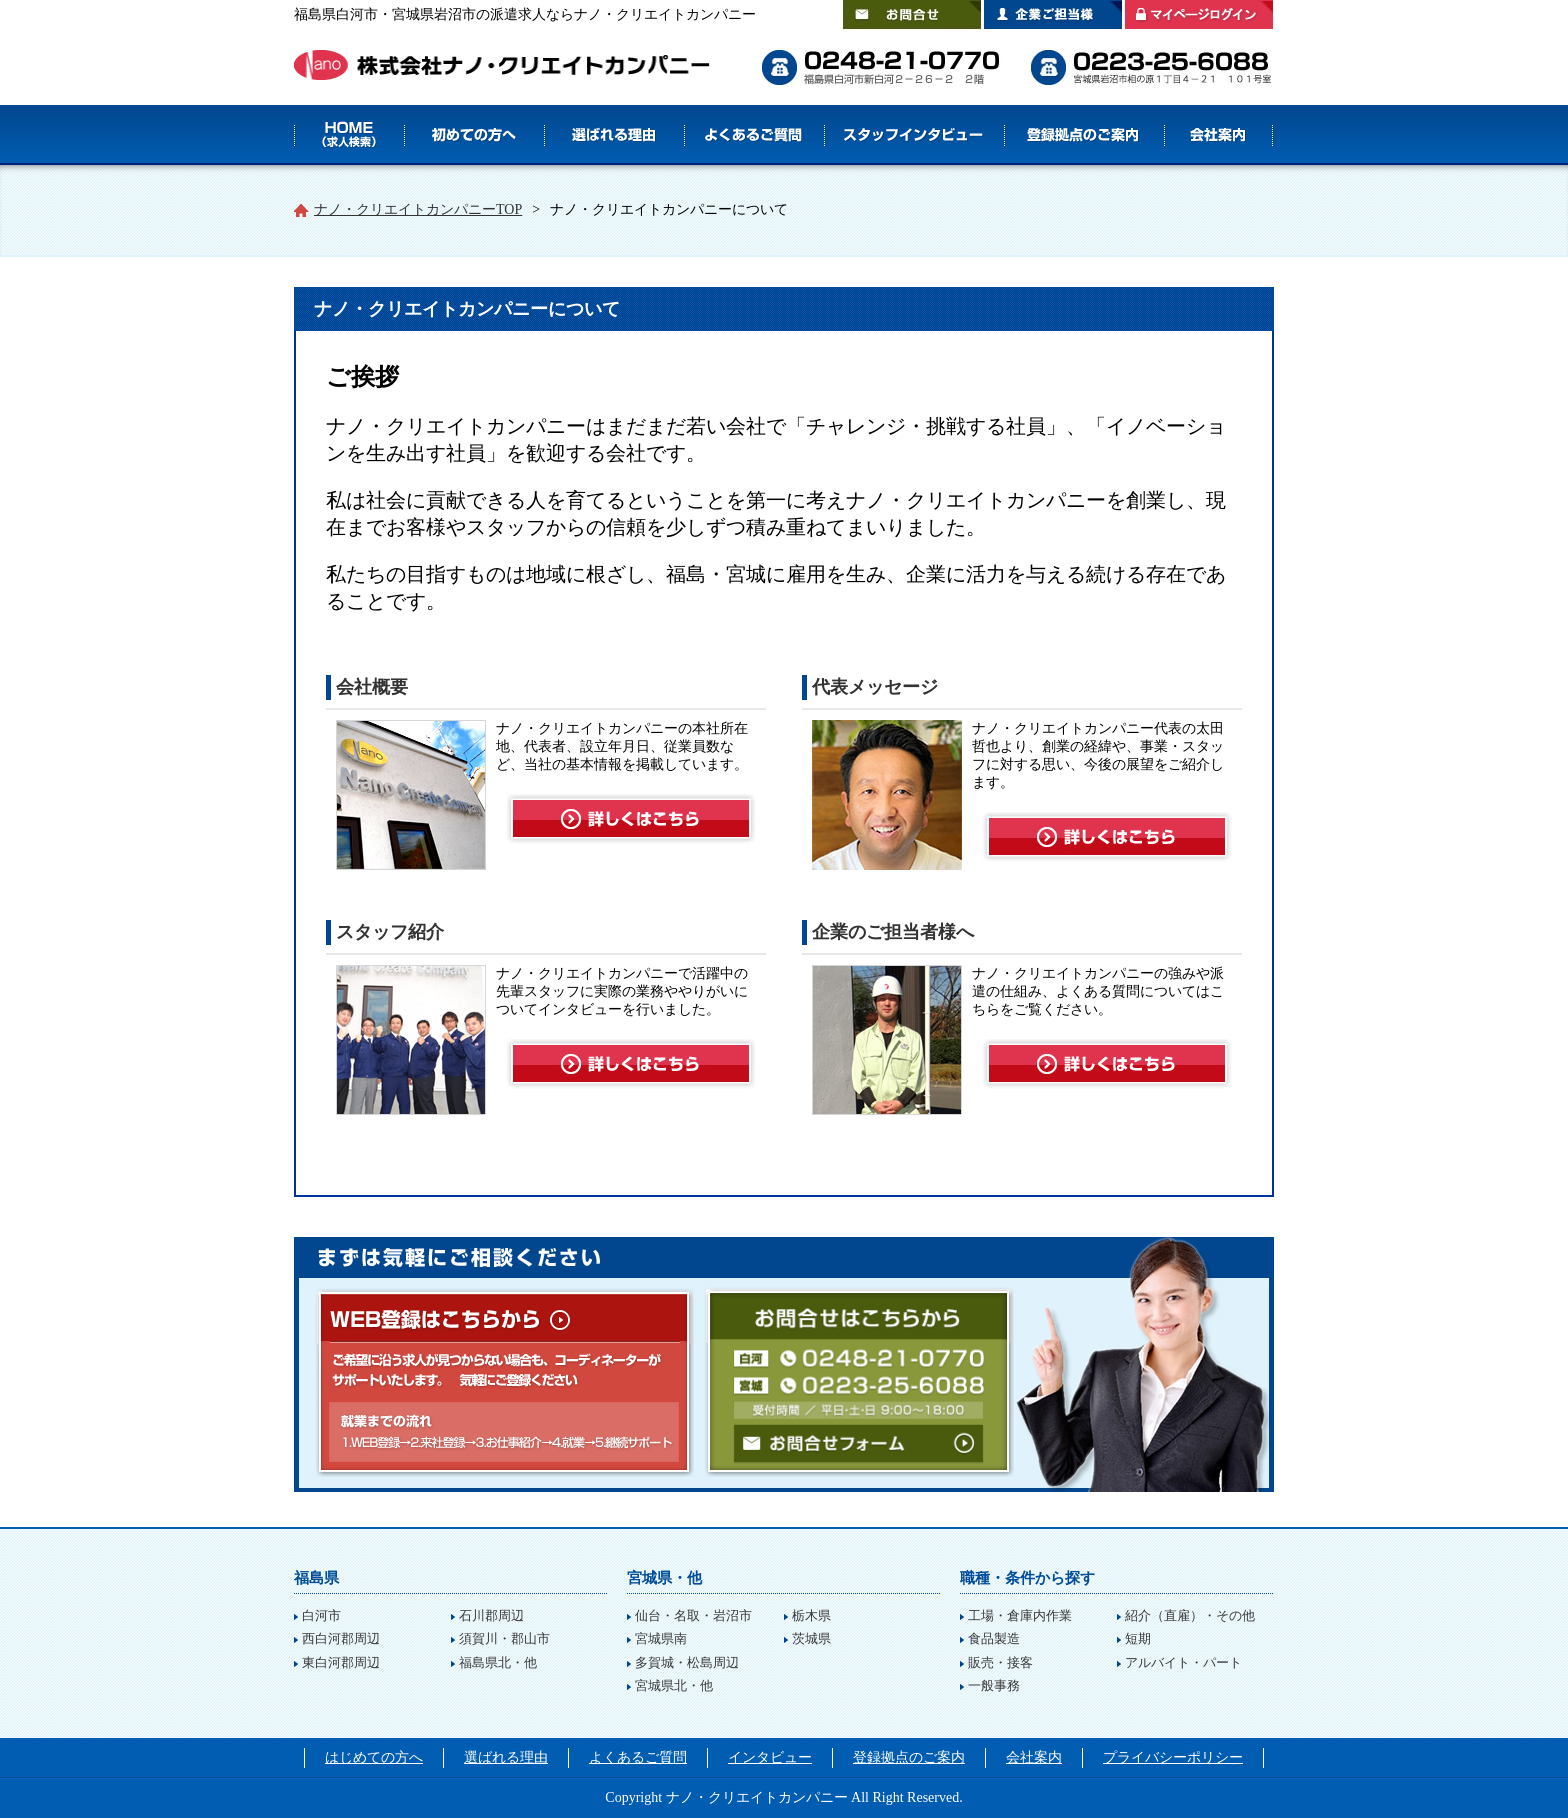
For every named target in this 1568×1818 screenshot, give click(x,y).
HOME (349, 135)
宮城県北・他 (674, 1685)
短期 (1138, 1638)
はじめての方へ (474, 135)
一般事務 (994, 1685)
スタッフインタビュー (914, 135)
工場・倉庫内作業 (1020, 1615)
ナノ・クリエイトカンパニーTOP (418, 209)
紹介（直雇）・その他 (1190, 1615)
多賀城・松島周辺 (687, 1662)
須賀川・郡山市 (504, 1638)
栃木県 (811, 1615)
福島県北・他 (498, 1662)
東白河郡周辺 (341, 1662)
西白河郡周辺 (341, 1638)
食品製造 (994, 1638)
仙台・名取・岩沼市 (693, 1615)
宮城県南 (661, 1638)
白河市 (321, 1615)
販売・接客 (1000, 1662)
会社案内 (1219, 135)
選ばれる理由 (614, 135)
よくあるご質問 (754, 135)
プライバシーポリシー (1173, 1757)
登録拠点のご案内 (1084, 135)
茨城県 (811, 1638)
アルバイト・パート (1183, 1662)
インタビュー (770, 1757)
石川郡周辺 (491, 1615)
